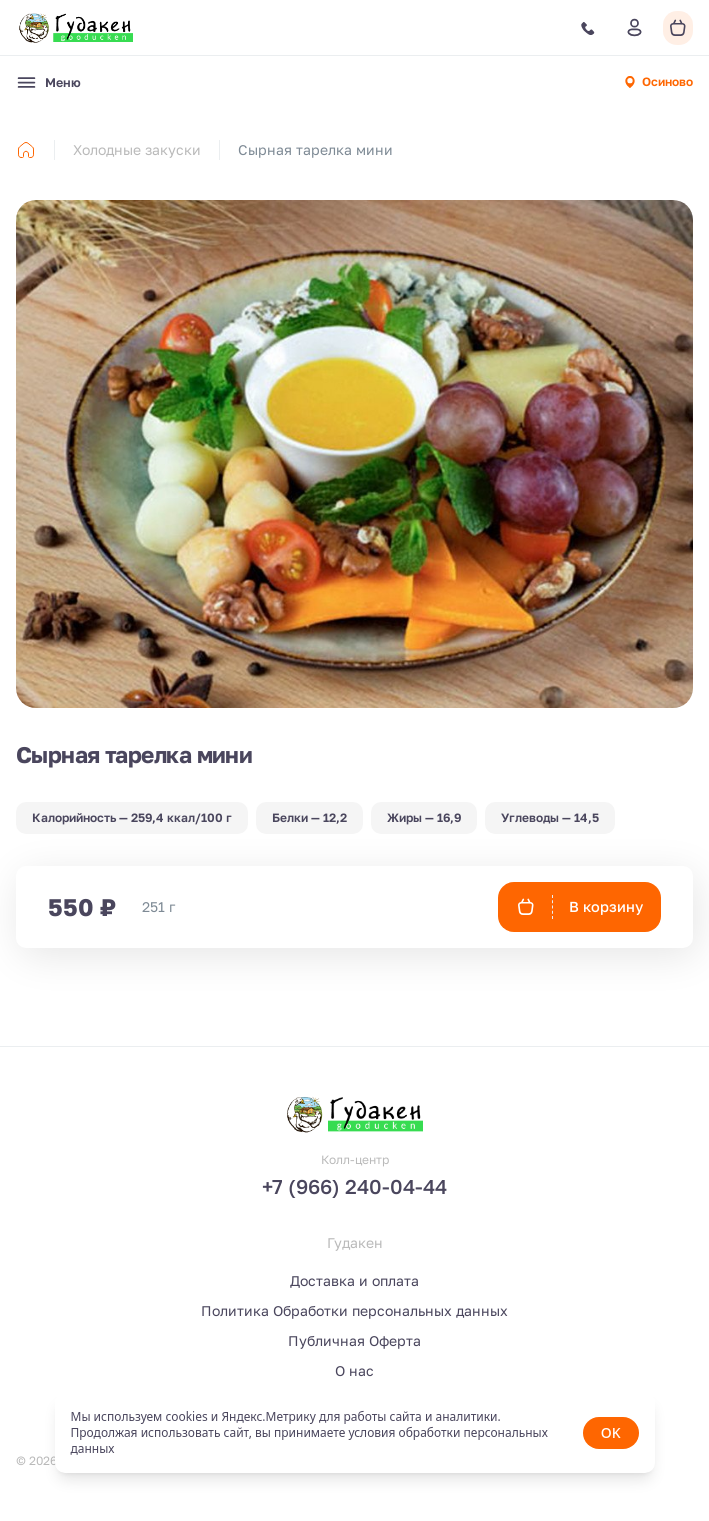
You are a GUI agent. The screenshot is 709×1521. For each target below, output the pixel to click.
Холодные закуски (137, 149)
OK (611, 1432)
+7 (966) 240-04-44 (354, 1186)
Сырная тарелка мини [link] (315, 149)
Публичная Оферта (354, 1340)
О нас (354, 1370)
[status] (355, 1433)
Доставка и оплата (354, 1280)
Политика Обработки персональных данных (354, 1310)
